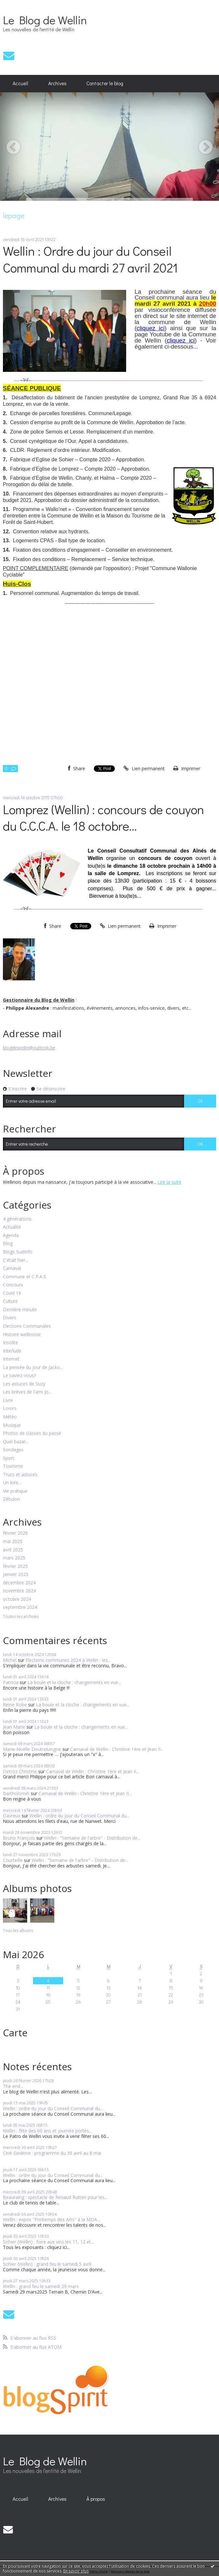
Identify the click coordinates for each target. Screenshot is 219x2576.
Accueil (20, 83)
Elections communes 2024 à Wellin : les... (68, 1660)
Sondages (13, 1450)
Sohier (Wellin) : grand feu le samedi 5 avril (47, 2264)
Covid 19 (12, 1293)
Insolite (10, 1342)
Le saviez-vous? (19, 1375)
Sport (8, 1458)
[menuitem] (20, 83)
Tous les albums (18, 1930)
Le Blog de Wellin (45, 19)
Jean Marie (14, 1727)
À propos (95, 2499)
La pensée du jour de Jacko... (33, 1367)
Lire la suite (169, 1182)
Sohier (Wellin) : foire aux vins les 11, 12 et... (48, 2242)
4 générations (17, 1219)
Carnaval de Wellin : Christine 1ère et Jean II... (116, 1749)
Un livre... (12, 1483)
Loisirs (9, 1408)
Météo (10, 1417)
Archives (57, 83)
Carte (15, 2032)
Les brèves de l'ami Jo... (27, 1392)
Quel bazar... (15, 1442)
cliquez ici (151, 328)
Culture (10, 1301)
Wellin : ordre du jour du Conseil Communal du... (79, 1816)
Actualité (12, 1227)
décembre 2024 (19, 1583)
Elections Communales (27, 1326)
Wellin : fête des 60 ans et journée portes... (47, 2131)
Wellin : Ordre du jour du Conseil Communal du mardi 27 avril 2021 (90, 258)
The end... (13, 2086)
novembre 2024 (19, 1591)
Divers (9, 1318)
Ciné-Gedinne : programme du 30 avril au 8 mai (52, 2153)
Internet (11, 1359)
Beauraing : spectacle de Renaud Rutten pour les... (55, 2197)
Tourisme (13, 1466)
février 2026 (15, 1533)
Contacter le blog (104, 83)
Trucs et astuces (20, 1474)
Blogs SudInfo (17, 1252)
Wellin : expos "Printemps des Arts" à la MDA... (51, 2219)
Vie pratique (15, 1491)
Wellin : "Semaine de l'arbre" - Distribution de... (92, 1838)
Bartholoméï (16, 1793)
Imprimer (186, 768)
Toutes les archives (21, 1616)
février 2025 (15, 1566)
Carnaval (12, 1268)
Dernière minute (20, 1310)
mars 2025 (14, 1558)
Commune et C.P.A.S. (25, 1277)
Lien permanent (144, 768)
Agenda (11, 1235)
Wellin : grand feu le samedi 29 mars (41, 2286)
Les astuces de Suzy (24, 1384)
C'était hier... (15, 1260)
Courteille (13, 1860)
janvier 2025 (15, 1574)
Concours (13, 1285)
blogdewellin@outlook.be (29, 1048)
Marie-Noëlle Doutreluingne (32, 1749)
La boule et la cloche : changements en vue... (74, 1682)
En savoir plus (76, 2571)
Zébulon (11, 1499)
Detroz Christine (20, 1771)
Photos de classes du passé (32, 1433)
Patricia (10, 1682)
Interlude (12, 1351)
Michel (9, 1660)
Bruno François (19, 1838)
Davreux (11, 1816)
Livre (8, 1400)
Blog (8, 1243)
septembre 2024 (20, 1607)
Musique (12, 1425)
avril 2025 (13, 1550)
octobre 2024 (17, 1599)
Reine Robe (15, 1705)
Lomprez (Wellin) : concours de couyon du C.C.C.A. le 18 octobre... (103, 817)
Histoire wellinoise (22, 1334)
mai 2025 (12, 1541)
